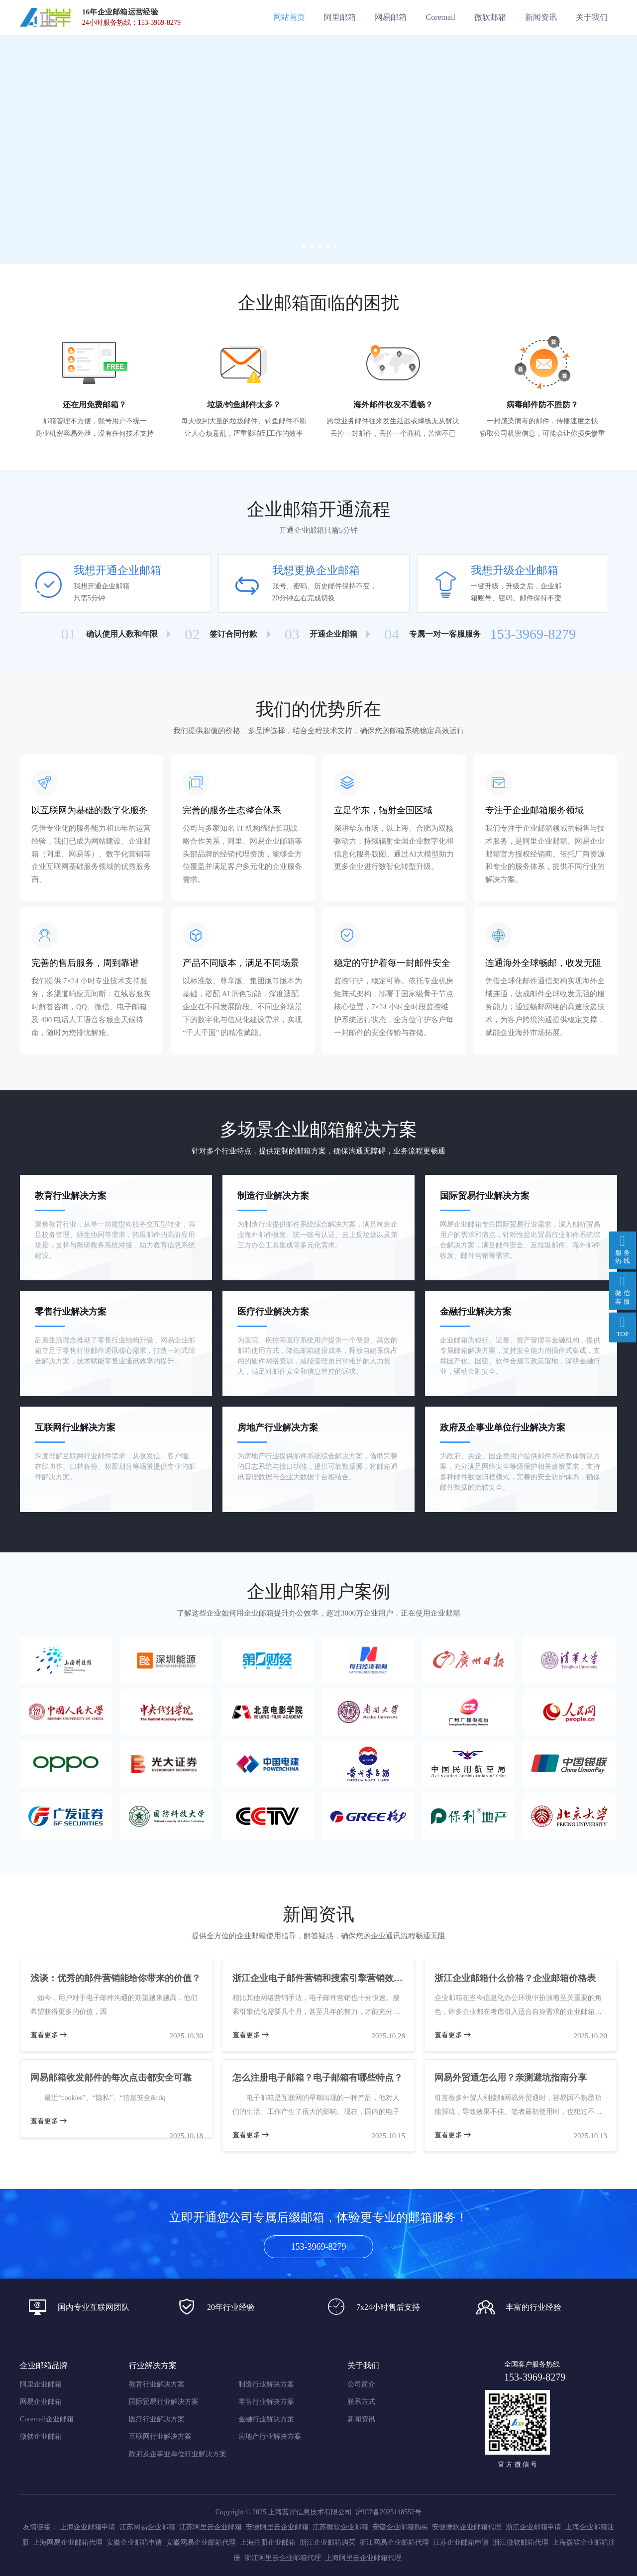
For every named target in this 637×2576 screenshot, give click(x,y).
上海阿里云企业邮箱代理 (363, 2558)
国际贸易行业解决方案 (164, 2401)
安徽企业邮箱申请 (134, 2542)
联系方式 (361, 2401)
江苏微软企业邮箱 (340, 2527)
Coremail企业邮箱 (47, 2419)
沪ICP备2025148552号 (388, 2512)
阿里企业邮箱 (41, 2384)
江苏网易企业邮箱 (147, 2527)
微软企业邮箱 (41, 2436)
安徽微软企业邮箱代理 (467, 2527)
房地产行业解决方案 (269, 2436)
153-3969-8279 (318, 2247)
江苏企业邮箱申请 (461, 2542)
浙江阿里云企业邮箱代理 (282, 2558)
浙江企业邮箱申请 (533, 2527)
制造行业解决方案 (266, 2384)
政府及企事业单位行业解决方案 (177, 2454)
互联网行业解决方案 (160, 2436)
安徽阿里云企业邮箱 (277, 2527)
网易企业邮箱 (41, 2401)
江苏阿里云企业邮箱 (210, 2527)
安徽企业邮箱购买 (400, 2527)
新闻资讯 (361, 2419)
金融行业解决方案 (266, 2419)
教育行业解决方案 (157, 2384)
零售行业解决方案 (266, 2401)
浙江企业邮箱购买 (327, 2542)
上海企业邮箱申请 (87, 2527)
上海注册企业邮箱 (268, 2542)
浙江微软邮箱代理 (520, 2542)
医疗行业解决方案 (157, 2419)
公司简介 (361, 2384)
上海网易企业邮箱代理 (68, 2542)
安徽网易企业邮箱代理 (201, 2542)
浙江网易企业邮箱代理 (394, 2542)
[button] (303, 245)
